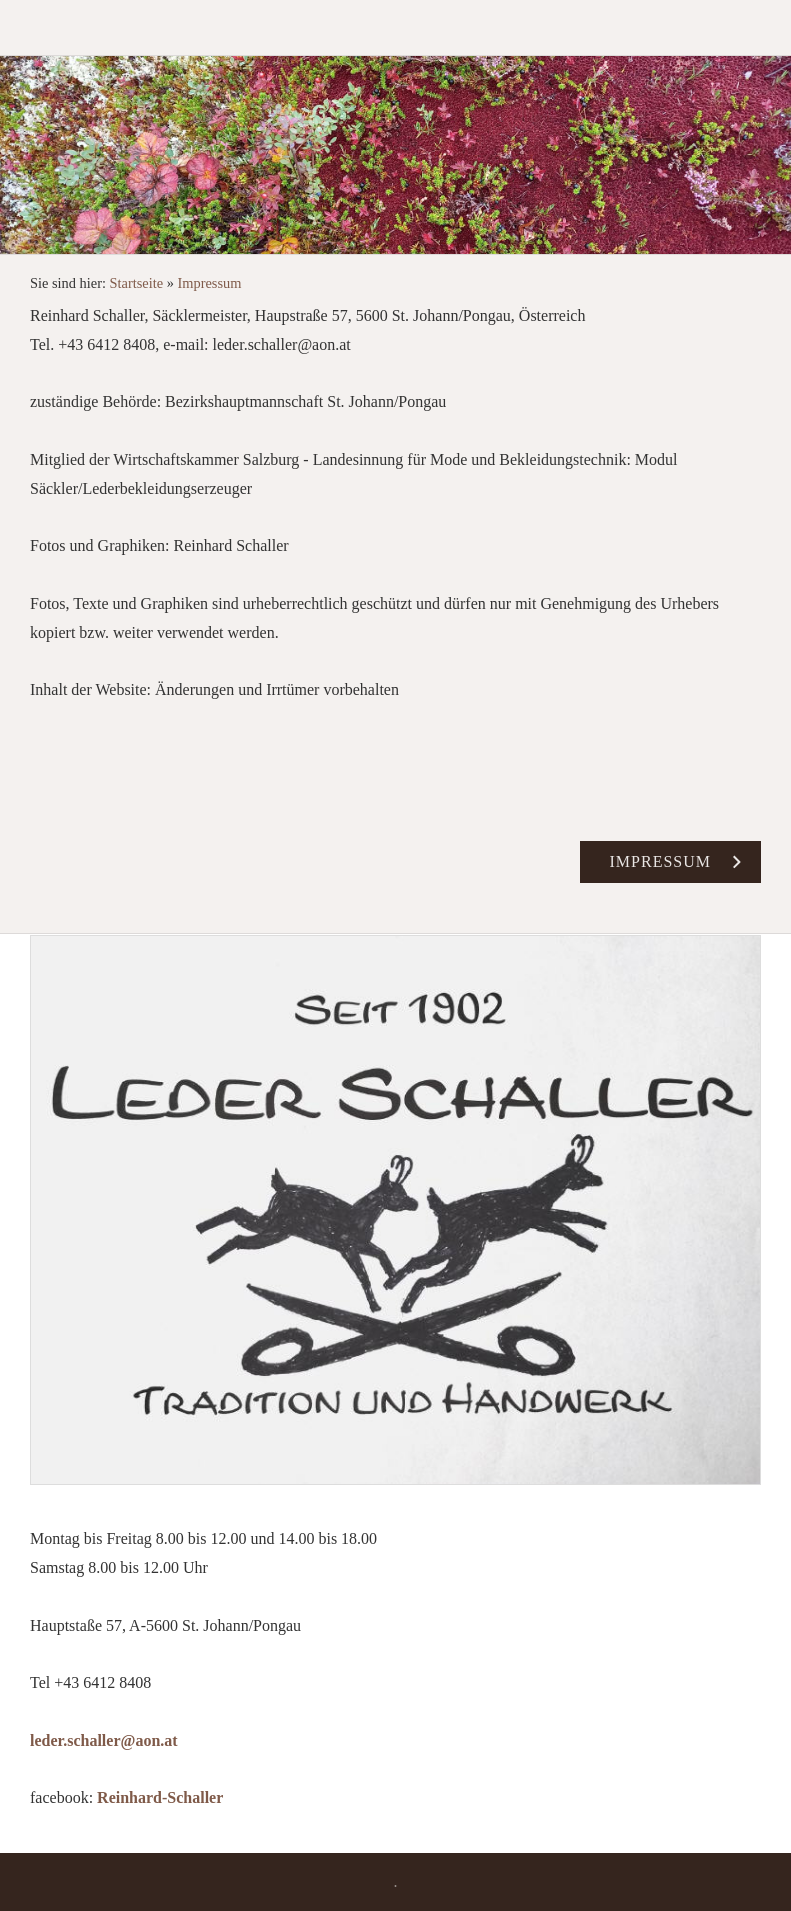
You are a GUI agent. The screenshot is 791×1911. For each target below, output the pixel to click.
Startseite (137, 283)
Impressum (210, 283)
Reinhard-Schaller (160, 1797)
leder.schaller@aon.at (104, 1740)
